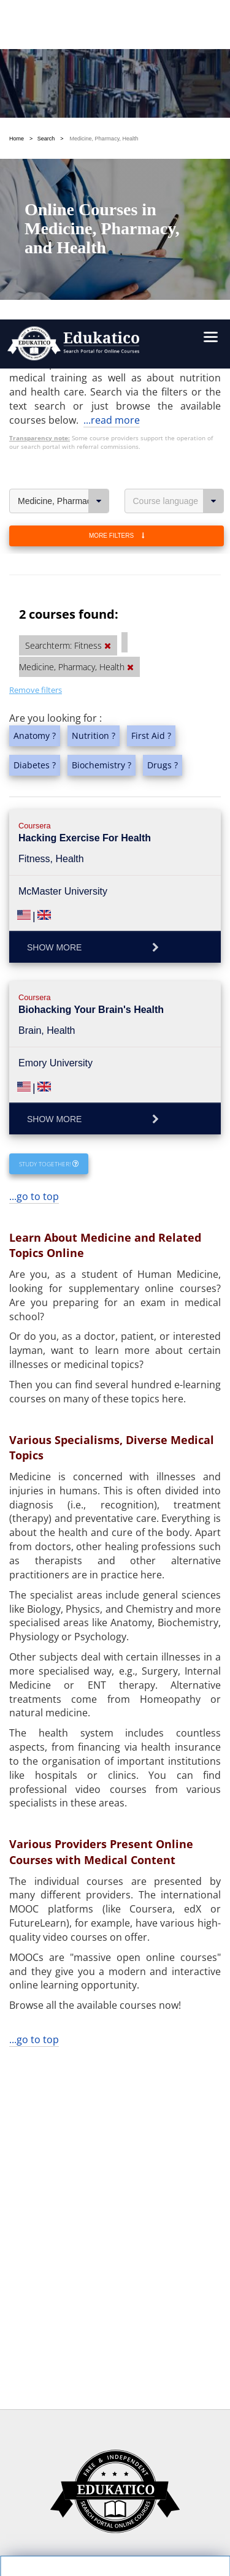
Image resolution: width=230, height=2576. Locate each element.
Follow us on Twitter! (169, 2525)
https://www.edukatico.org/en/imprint (103, 2452)
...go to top (34, 847)
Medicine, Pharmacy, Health (63, 152)
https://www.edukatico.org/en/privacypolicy (114, 2423)
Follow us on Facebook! (64, 2525)
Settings (71, 2354)
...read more (111, 71)
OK (71, 2377)
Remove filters (35, 340)
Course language (178, 152)
